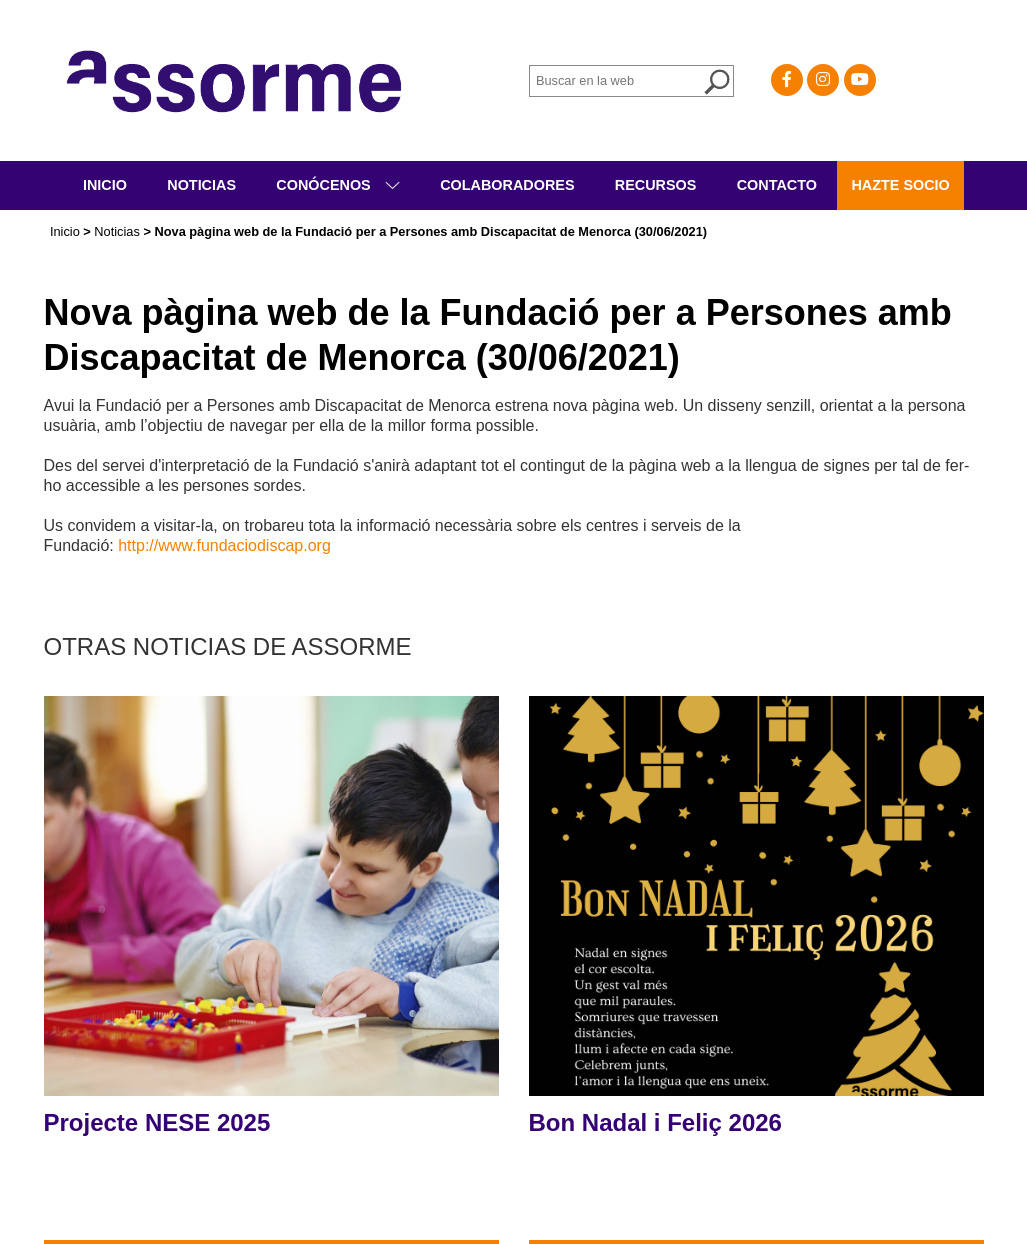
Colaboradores (507, 185)
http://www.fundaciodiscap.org (224, 545)
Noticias (201, 185)
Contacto (777, 185)
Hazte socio (900, 185)
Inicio (105, 185)
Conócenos (325, 185)
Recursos (656, 185)
